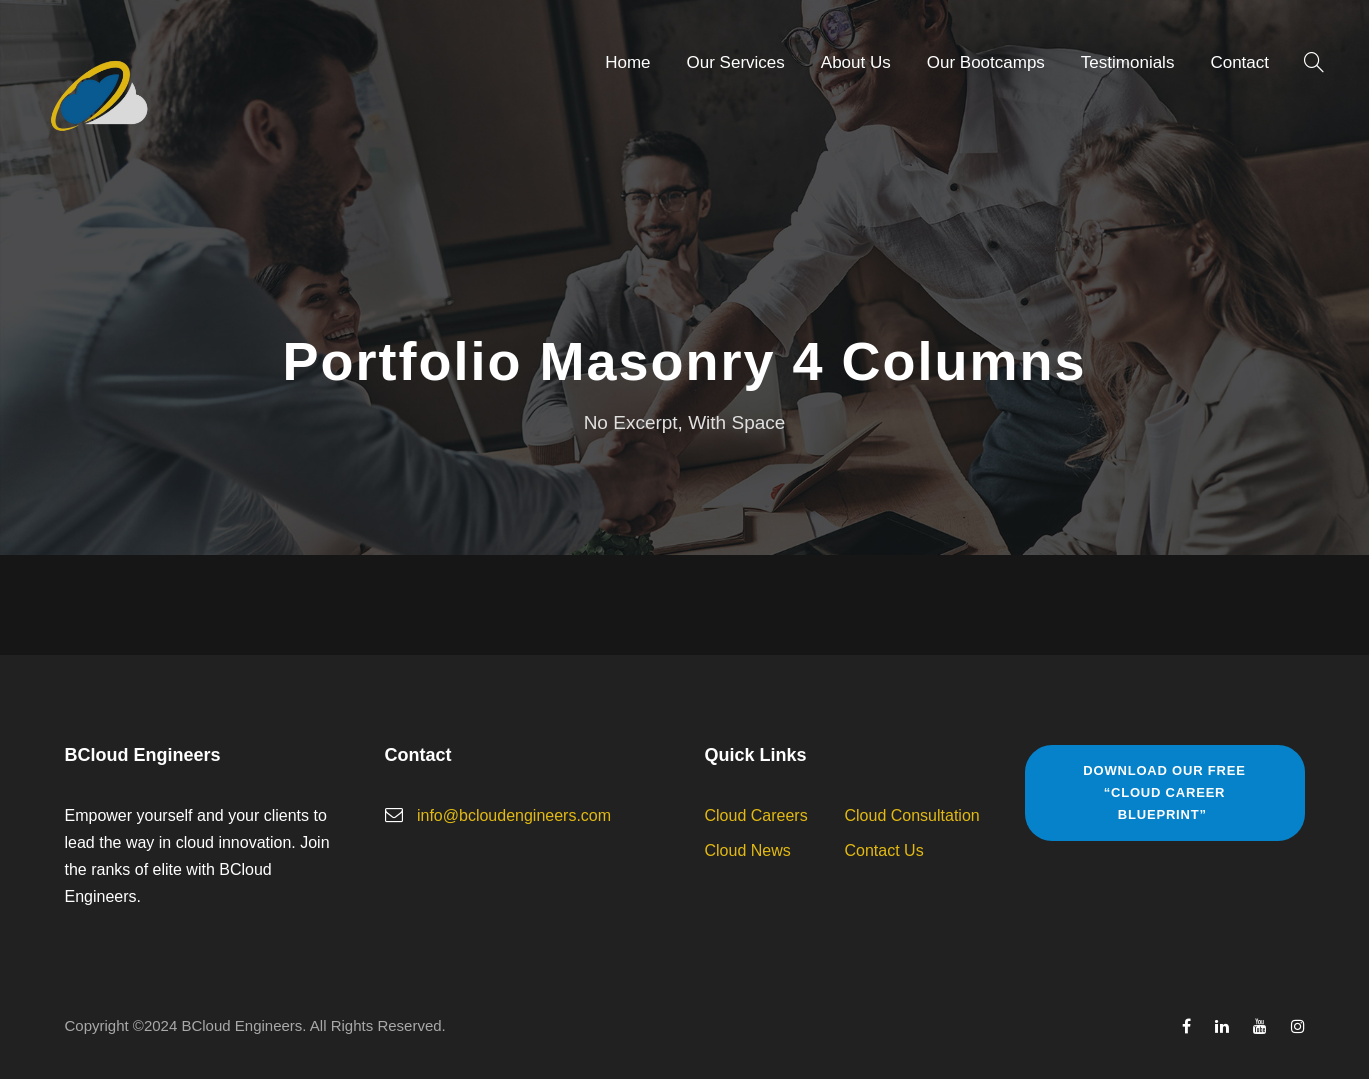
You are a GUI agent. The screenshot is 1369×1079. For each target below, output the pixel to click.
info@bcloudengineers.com (514, 815)
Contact (1239, 62)
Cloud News (748, 850)
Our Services (736, 62)
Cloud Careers (756, 815)
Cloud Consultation (912, 815)
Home (627, 62)
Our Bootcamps (986, 62)
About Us (856, 62)
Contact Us (884, 850)
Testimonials (1128, 62)
